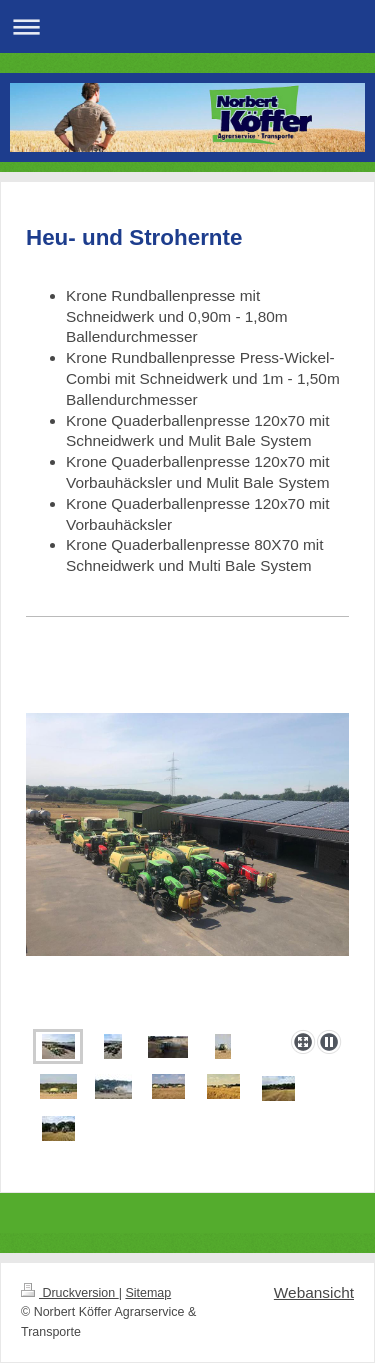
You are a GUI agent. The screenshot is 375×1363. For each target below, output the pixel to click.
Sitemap (148, 1293)
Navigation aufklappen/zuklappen (187, 26)
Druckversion (70, 1293)
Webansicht (314, 1292)
